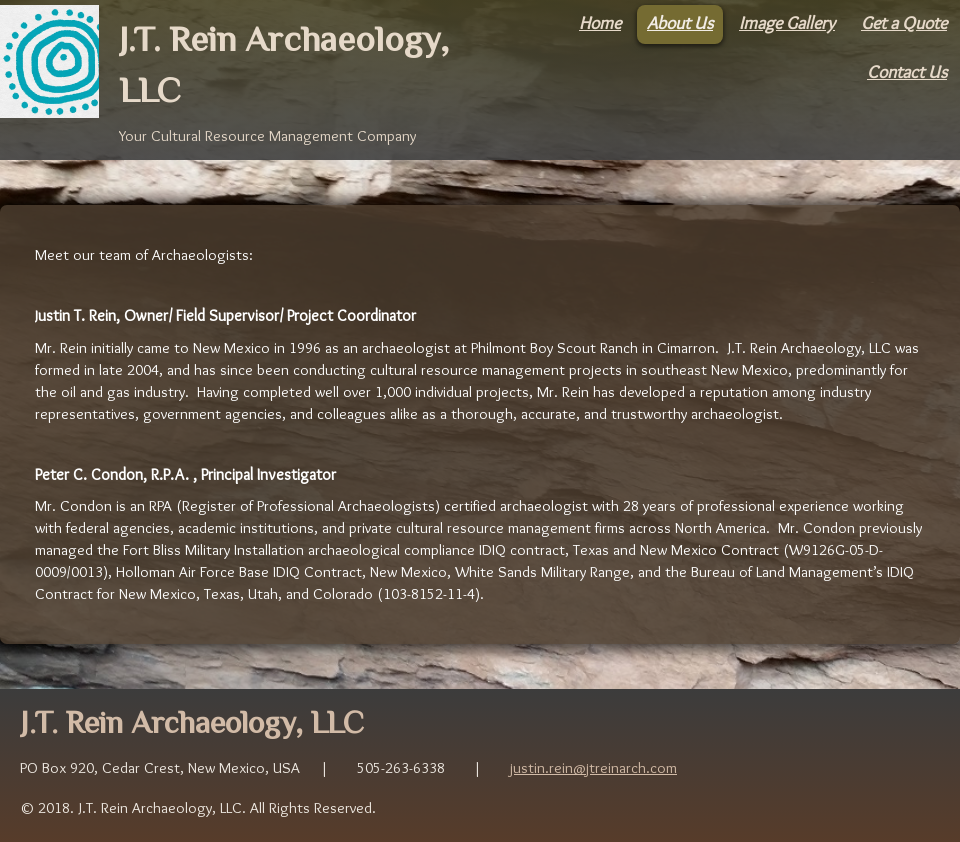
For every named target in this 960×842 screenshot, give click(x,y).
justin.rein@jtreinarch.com (593, 767)
